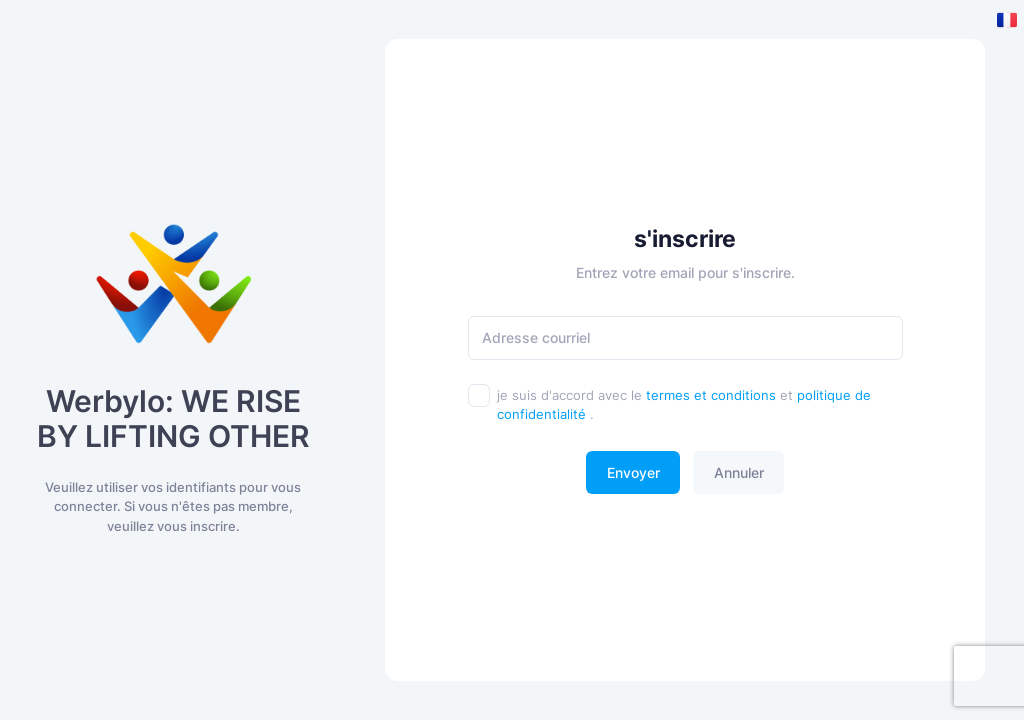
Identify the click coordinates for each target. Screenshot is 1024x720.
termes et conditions (711, 395)
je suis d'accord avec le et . (684, 404)
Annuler (739, 472)
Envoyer (633, 472)
